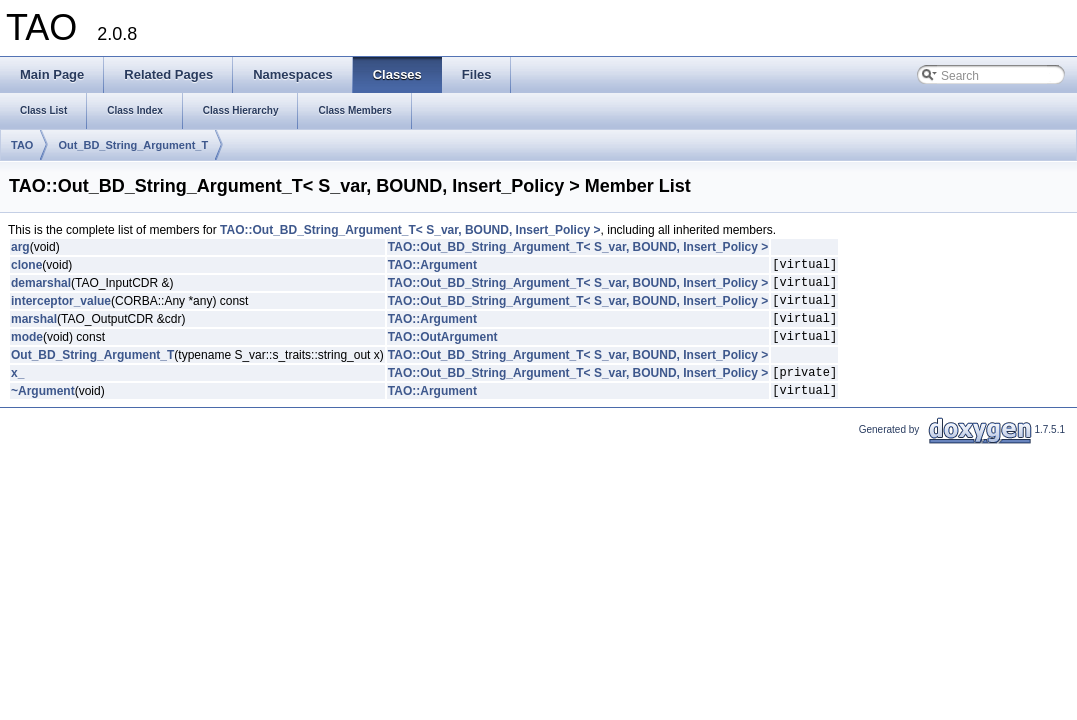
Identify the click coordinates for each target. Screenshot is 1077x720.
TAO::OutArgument (443, 351)
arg (20, 247)
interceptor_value (61, 309)
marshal (34, 330)
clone (26, 267)
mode (27, 351)
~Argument (43, 411)
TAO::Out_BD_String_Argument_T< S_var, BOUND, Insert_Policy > (410, 230)
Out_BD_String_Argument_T (133, 145)
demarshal (41, 288)
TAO (22, 145)
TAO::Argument (432, 267)
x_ (17, 390)
